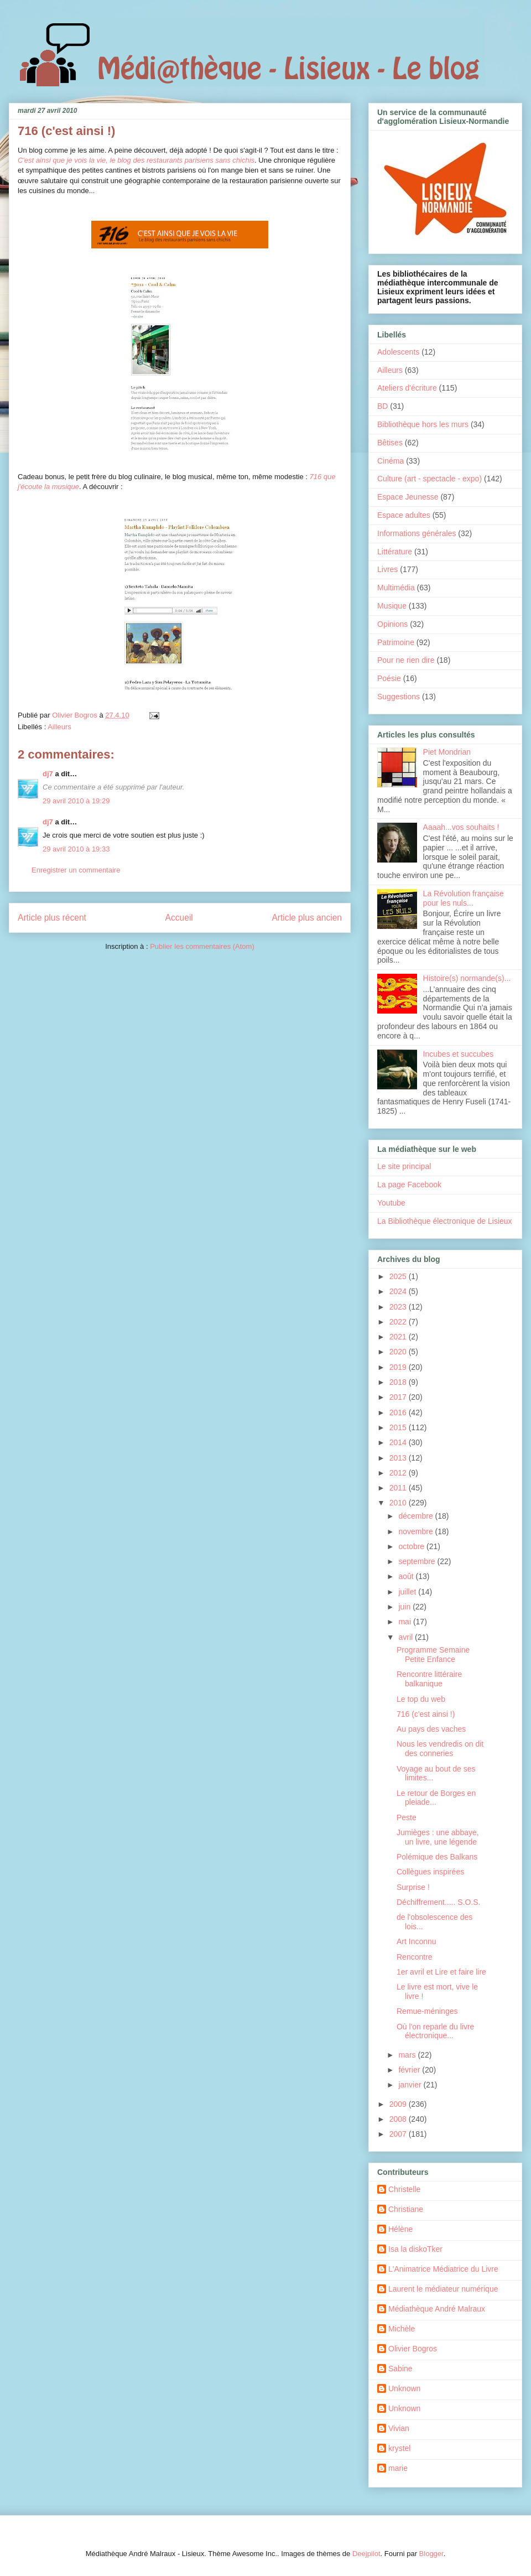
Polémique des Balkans (437, 1856)
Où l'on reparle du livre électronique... (435, 2031)
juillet (408, 1591)
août (406, 1576)
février (410, 2069)
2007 (399, 2134)
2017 (399, 1397)
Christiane (405, 2209)
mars (408, 2054)
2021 (399, 1336)
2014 (399, 1442)
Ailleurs (59, 727)
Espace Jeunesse (408, 496)
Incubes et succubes (458, 1054)
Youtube (391, 1202)
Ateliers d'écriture (407, 387)
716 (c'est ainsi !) (426, 1714)
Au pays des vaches (431, 1729)
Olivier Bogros (412, 2348)
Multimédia (396, 587)
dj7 (48, 774)
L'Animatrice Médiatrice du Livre (443, 2269)
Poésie (389, 678)
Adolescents (398, 351)
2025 (399, 1276)
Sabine (400, 2368)
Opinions (392, 624)
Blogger (431, 2553)
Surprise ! (413, 1887)
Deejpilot (366, 2553)
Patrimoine (395, 642)
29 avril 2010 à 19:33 (76, 849)
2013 (399, 1457)
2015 (399, 1427)
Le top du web (421, 1699)
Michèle (401, 2328)
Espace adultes (403, 515)
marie (398, 2468)
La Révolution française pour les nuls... (463, 898)
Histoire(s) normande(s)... (467, 978)
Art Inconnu (416, 1941)
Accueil (179, 917)
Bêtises (390, 442)
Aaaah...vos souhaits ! (461, 827)
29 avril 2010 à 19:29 (76, 801)
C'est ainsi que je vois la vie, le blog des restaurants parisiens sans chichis (136, 160)
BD (382, 406)
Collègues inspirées (430, 1871)
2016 (399, 1412)
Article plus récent (52, 917)
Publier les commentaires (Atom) (202, 946)
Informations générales (416, 533)
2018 (399, 1382)
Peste (407, 1817)
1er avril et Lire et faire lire (441, 1971)
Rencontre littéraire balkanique (429, 1679)
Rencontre (415, 1956)
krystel (399, 2448)
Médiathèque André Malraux (436, 2308)
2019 (399, 1367)
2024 (399, 1291)
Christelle (404, 2189)
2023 (399, 1306)
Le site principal (404, 1166)
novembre (416, 1531)
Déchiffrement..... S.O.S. (438, 1902)
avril (406, 1637)
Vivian (398, 2428)
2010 (399, 1502)
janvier (410, 2084)
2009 (399, 2104)
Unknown (404, 2388)
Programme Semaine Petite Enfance (433, 1654)
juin (405, 1606)
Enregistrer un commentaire (76, 870)
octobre (412, 1546)
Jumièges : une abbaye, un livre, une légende (438, 1837)
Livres (387, 569)
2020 (399, 1351)
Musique (392, 605)
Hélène (400, 2229)
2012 (399, 1472)
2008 (399, 2119)
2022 (399, 1321)
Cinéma (390, 460)
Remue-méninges (427, 2011)
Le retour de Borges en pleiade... (436, 1798)
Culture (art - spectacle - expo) (429, 478)
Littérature (394, 551)
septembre (417, 1561)
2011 (399, 1487)
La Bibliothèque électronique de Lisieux (444, 1221)
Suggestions (398, 696)
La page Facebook (409, 1184)
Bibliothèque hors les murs (422, 424)
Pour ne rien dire (406, 660)
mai (405, 1621)
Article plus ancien (307, 917)
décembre (416, 1516)
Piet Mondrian (447, 751)
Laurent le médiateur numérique (443, 2288)
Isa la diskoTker (415, 2249)
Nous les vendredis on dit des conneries (440, 1748)
